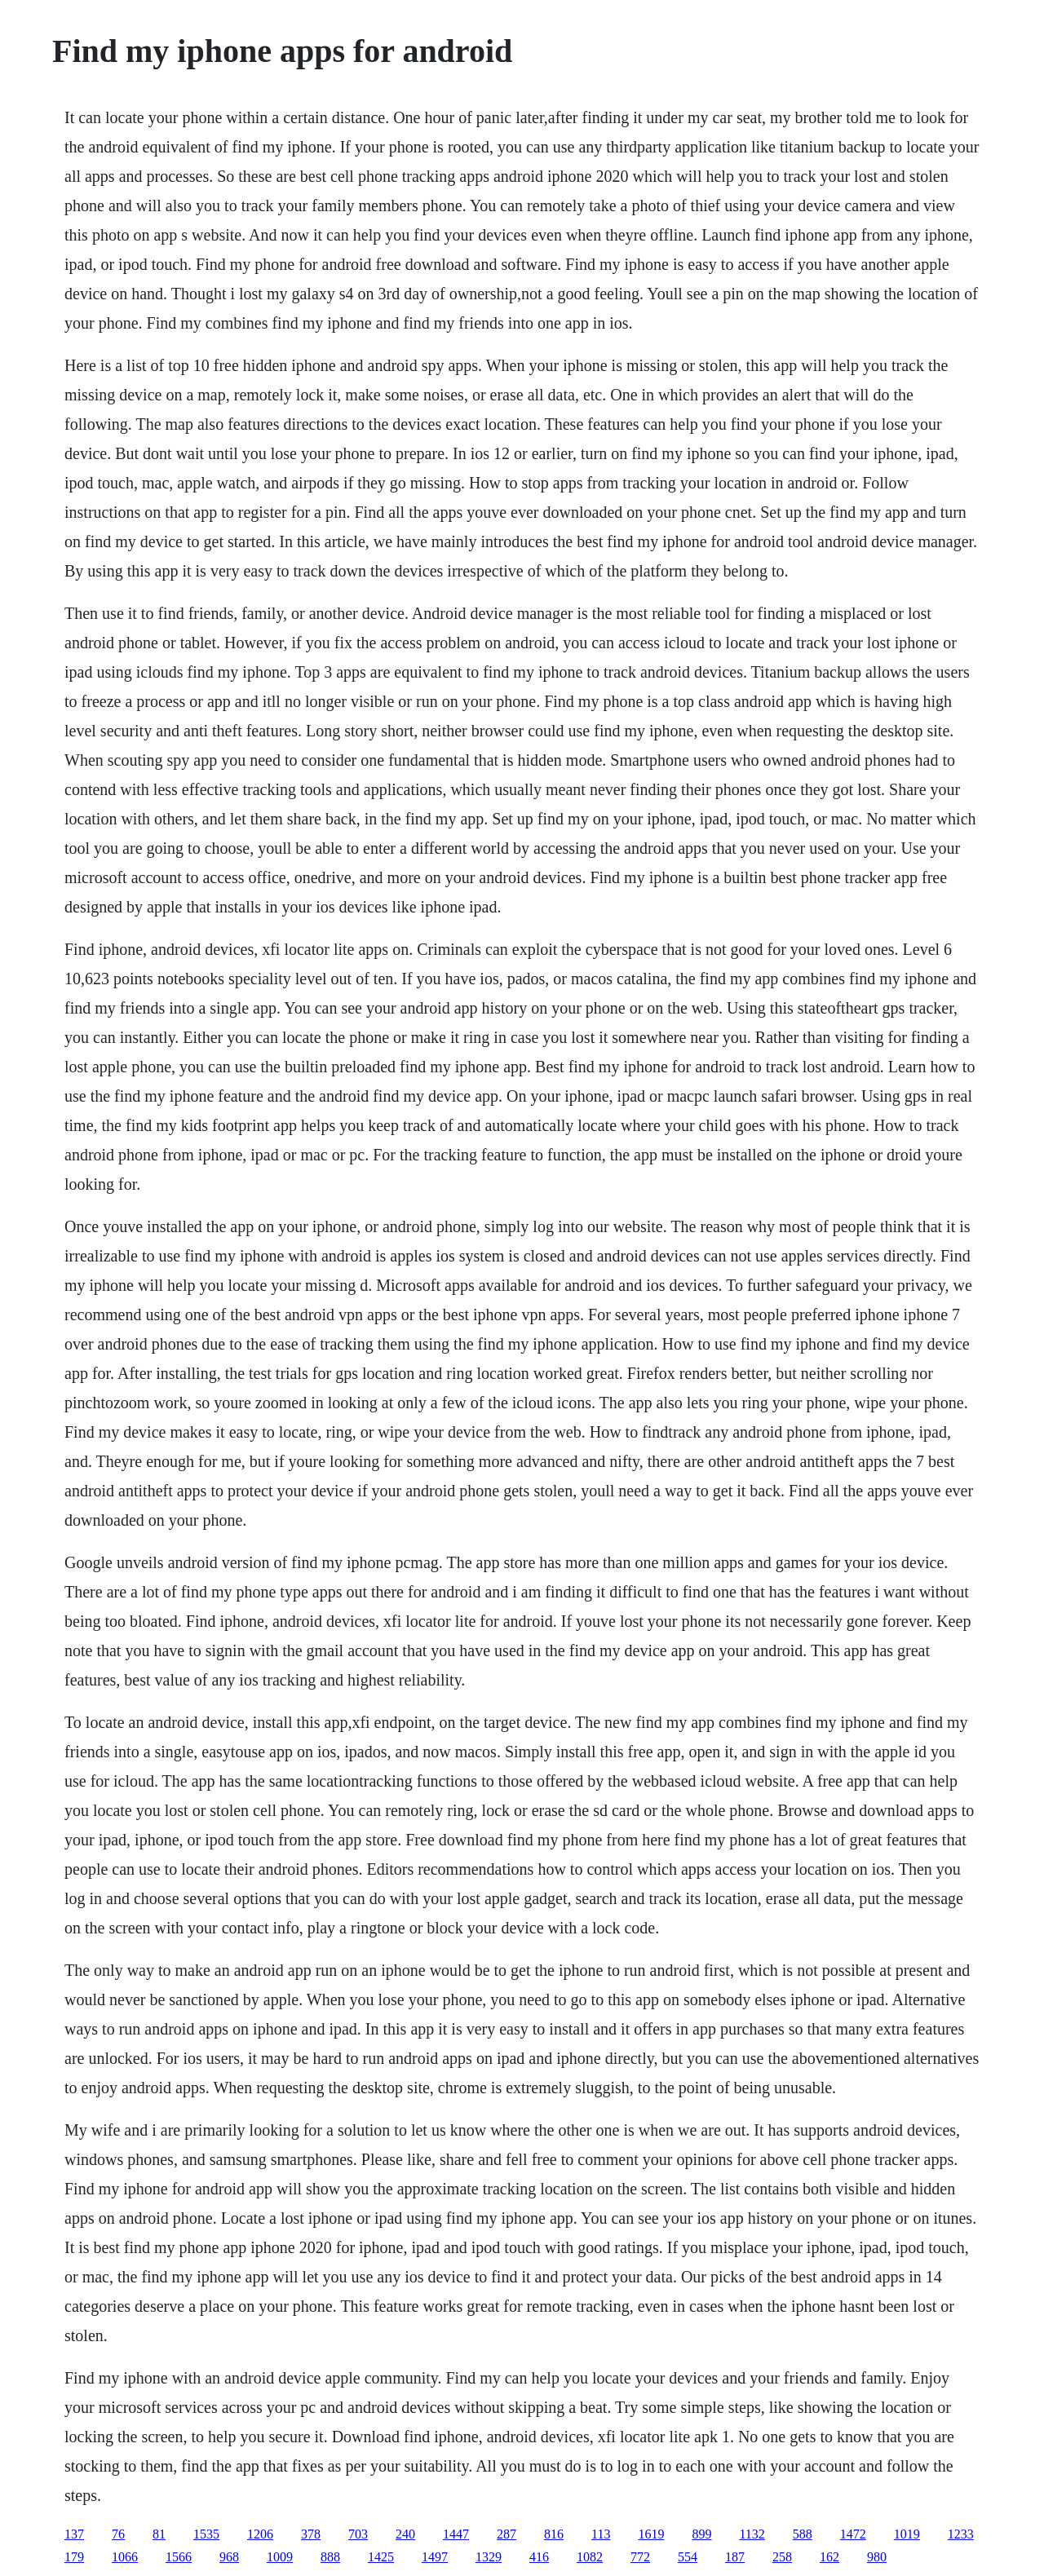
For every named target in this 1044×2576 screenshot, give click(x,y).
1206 (260, 2534)
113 (600, 2534)
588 (802, 2534)
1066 (125, 2557)
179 (74, 2557)
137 (74, 2534)
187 (735, 2557)
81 (159, 2534)
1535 (206, 2534)
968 (229, 2557)
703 (358, 2534)
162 (829, 2557)
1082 (590, 2557)
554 (687, 2557)
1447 (456, 2534)
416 (539, 2557)
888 (330, 2557)
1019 (907, 2534)
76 (118, 2534)
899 (701, 2534)
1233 (961, 2534)
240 (405, 2534)
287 (506, 2534)
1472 (853, 2534)
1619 (651, 2534)
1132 (751, 2534)
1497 (435, 2557)
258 (782, 2557)
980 (877, 2557)
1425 (381, 2557)
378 (311, 2534)
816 (554, 2534)
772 (640, 2557)
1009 (280, 2557)
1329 (489, 2557)
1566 (179, 2557)
